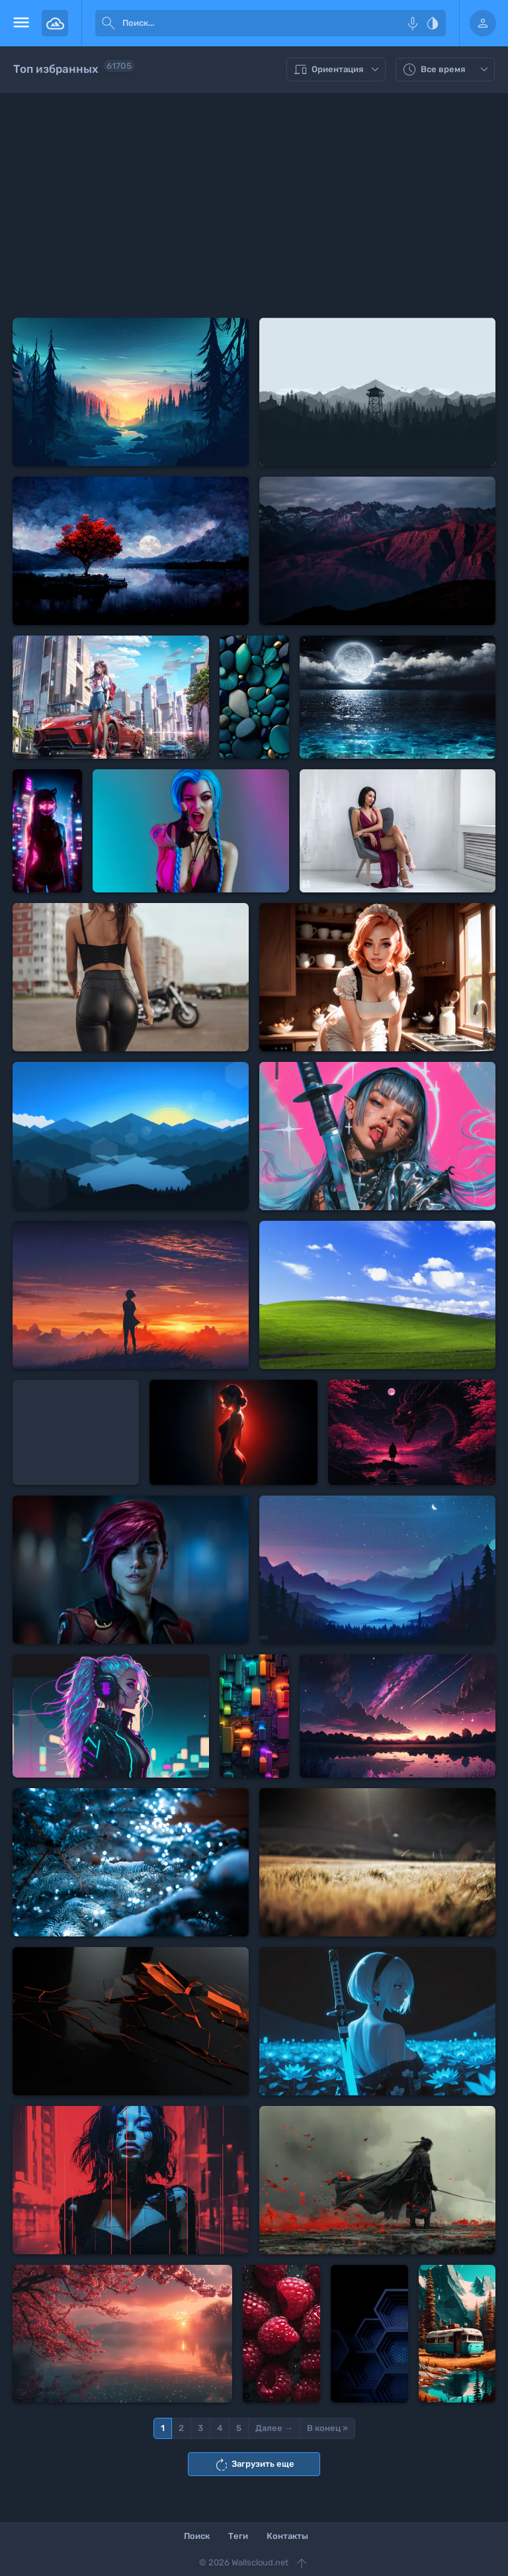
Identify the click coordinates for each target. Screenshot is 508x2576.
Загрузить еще (254, 2465)
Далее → (274, 2428)
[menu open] (21, 23)
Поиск (197, 2536)
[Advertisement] (254, 205)
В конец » (327, 2428)
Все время (447, 69)
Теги (238, 2536)
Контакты (287, 2536)
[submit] (108, 23)
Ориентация (337, 69)
